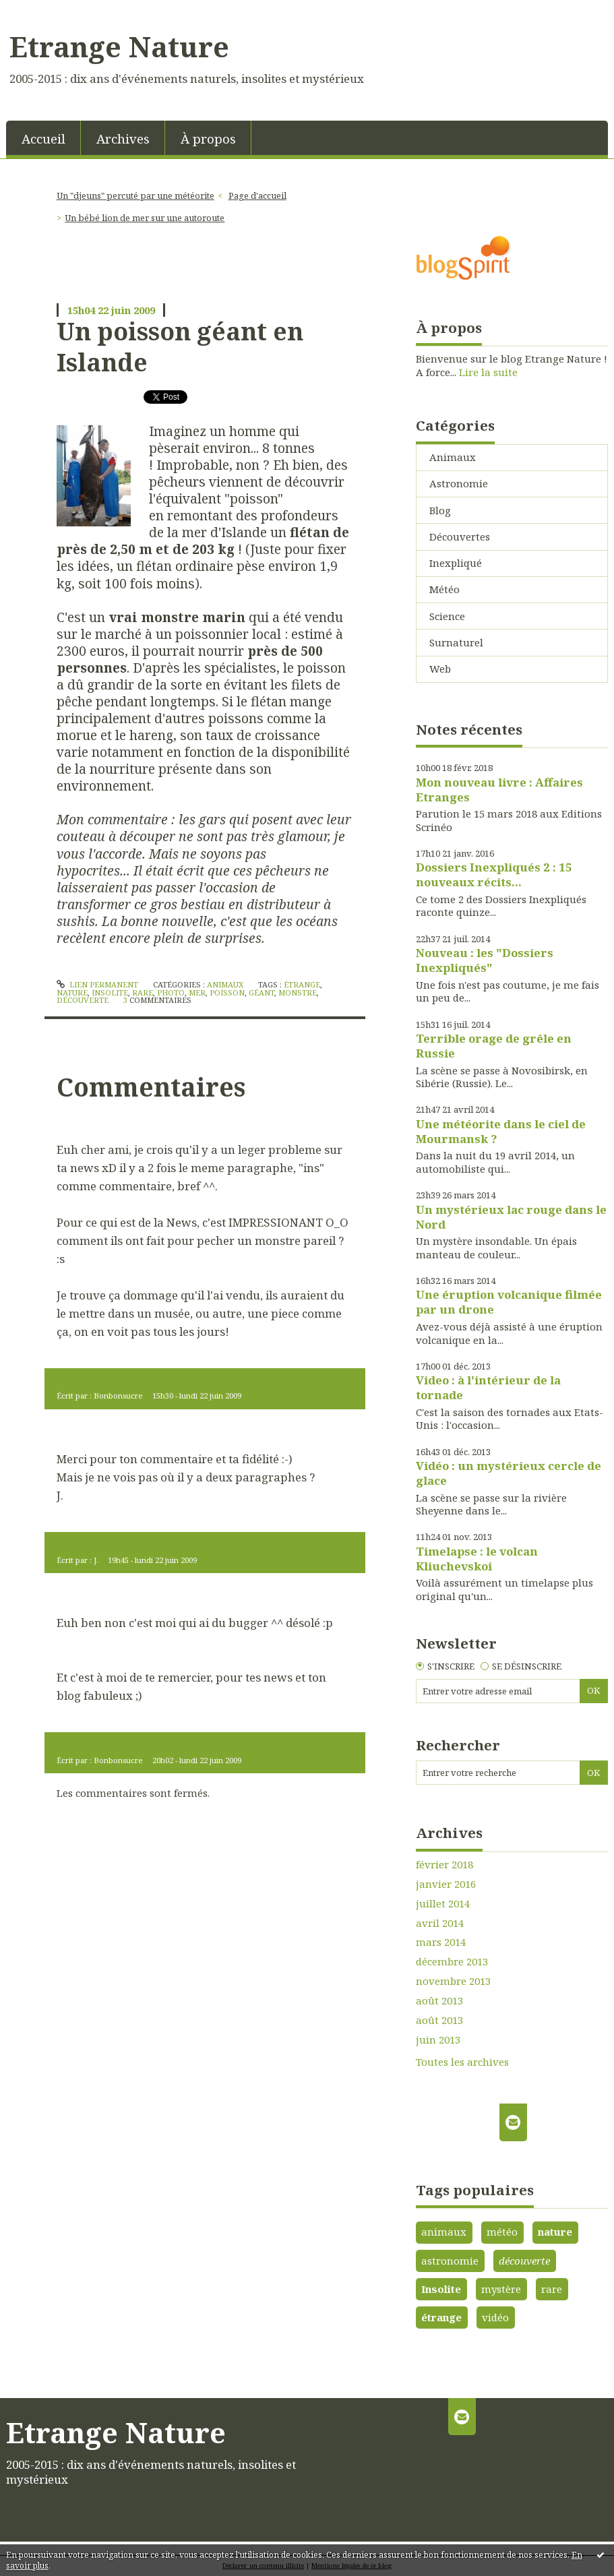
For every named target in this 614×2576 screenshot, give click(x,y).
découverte (83, 1000)
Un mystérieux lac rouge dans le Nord (511, 1217)
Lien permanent (97, 984)
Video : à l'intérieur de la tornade (488, 1387)
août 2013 (439, 2000)
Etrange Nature (119, 46)
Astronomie (458, 483)
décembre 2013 (452, 1961)
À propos (208, 138)
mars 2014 (441, 1942)
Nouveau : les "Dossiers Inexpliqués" (484, 960)
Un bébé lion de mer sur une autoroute (144, 218)
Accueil (43, 138)
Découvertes (459, 536)
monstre (297, 992)
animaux (443, 2231)
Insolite (441, 2289)
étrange (302, 984)
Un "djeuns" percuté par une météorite (135, 195)
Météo (444, 589)
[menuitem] (43, 138)
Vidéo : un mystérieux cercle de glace (508, 1473)
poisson (227, 992)
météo (502, 2231)
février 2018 (444, 1864)
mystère (501, 2289)
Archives (123, 138)
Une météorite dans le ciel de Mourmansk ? (501, 1131)
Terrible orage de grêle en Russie (494, 1046)
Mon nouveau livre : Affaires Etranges (499, 789)
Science (447, 616)
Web (440, 668)
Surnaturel (456, 642)
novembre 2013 (453, 1981)
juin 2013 (438, 2039)
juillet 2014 (443, 1903)
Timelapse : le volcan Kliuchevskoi (477, 1558)
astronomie (450, 2260)
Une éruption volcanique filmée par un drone (509, 1302)
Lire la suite (488, 372)
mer (197, 992)
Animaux (225, 984)
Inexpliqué (455, 563)
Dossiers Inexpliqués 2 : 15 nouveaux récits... (494, 874)
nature (72, 992)
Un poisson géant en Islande (180, 346)
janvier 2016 (446, 1884)
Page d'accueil (257, 195)
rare (142, 992)
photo (171, 992)
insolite (110, 992)
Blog (440, 510)
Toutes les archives (462, 2062)
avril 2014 (440, 1923)
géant (261, 992)
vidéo (495, 2317)
